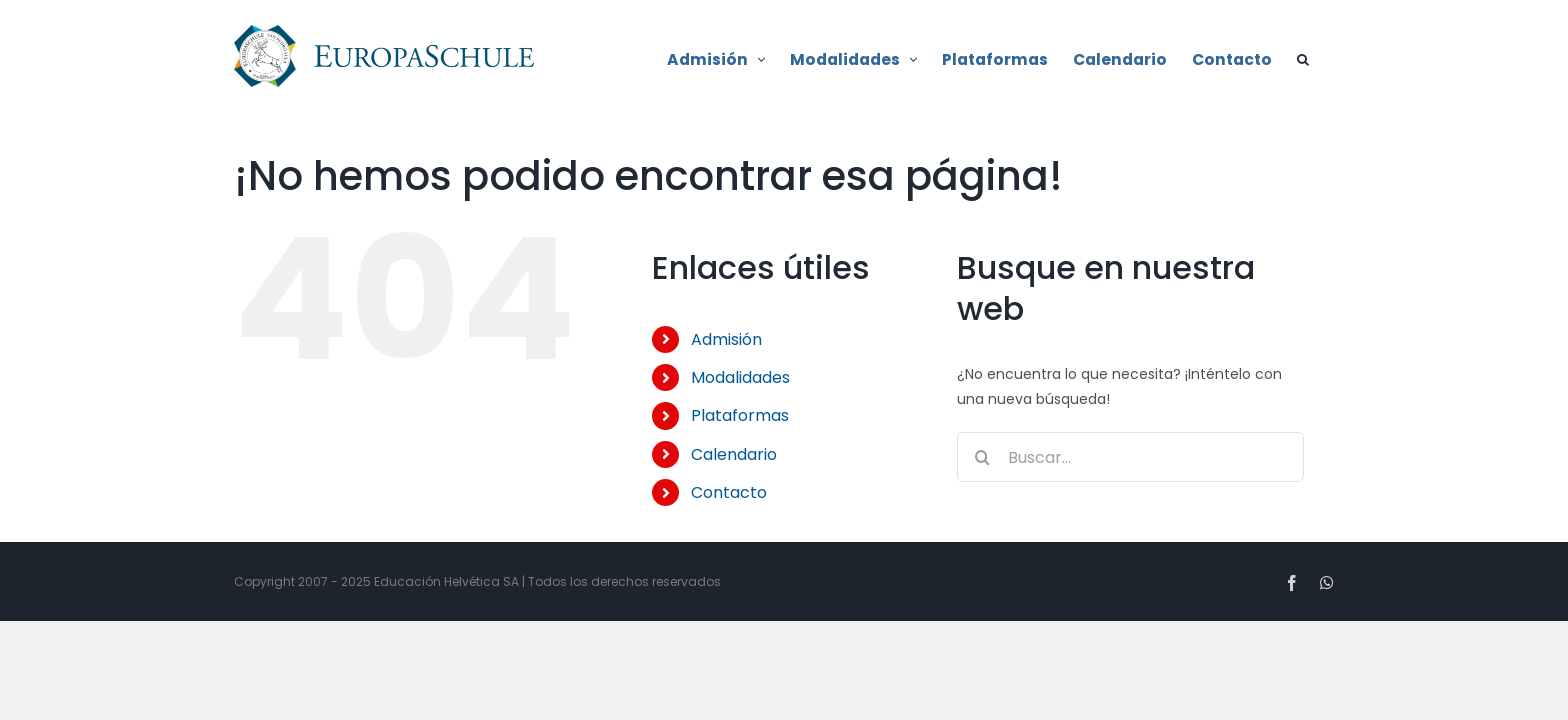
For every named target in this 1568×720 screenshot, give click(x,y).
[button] (1328, 58)
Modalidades (740, 377)
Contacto (729, 492)
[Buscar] (982, 457)
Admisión (726, 339)
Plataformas (740, 415)
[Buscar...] (1130, 457)
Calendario (734, 454)
